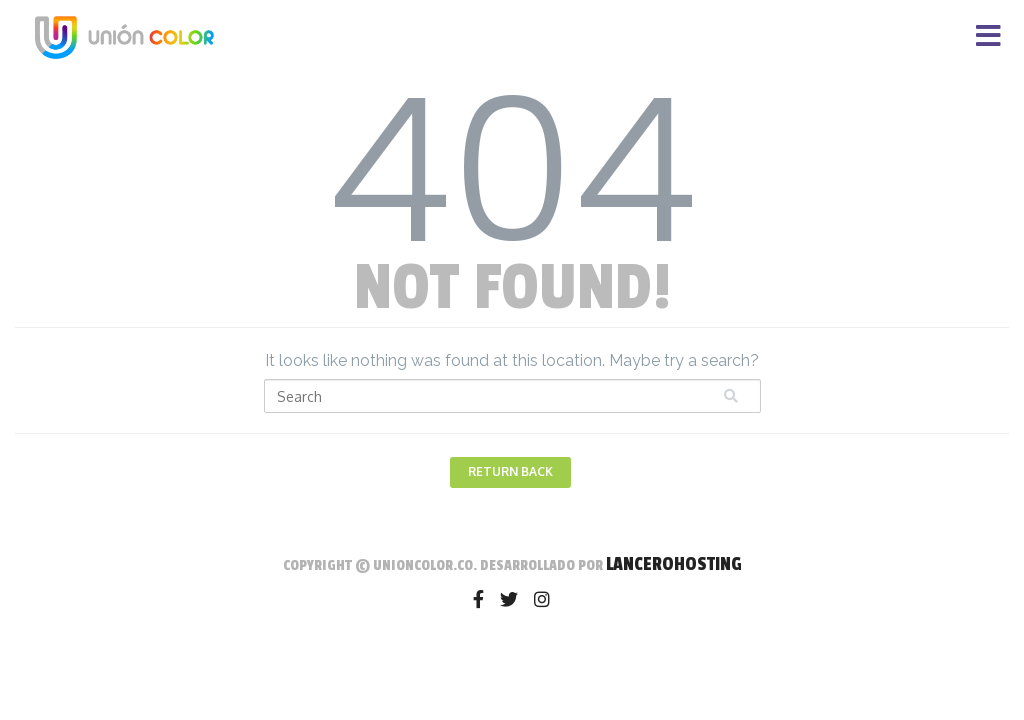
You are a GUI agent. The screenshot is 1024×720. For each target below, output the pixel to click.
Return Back (510, 471)
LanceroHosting (674, 564)
